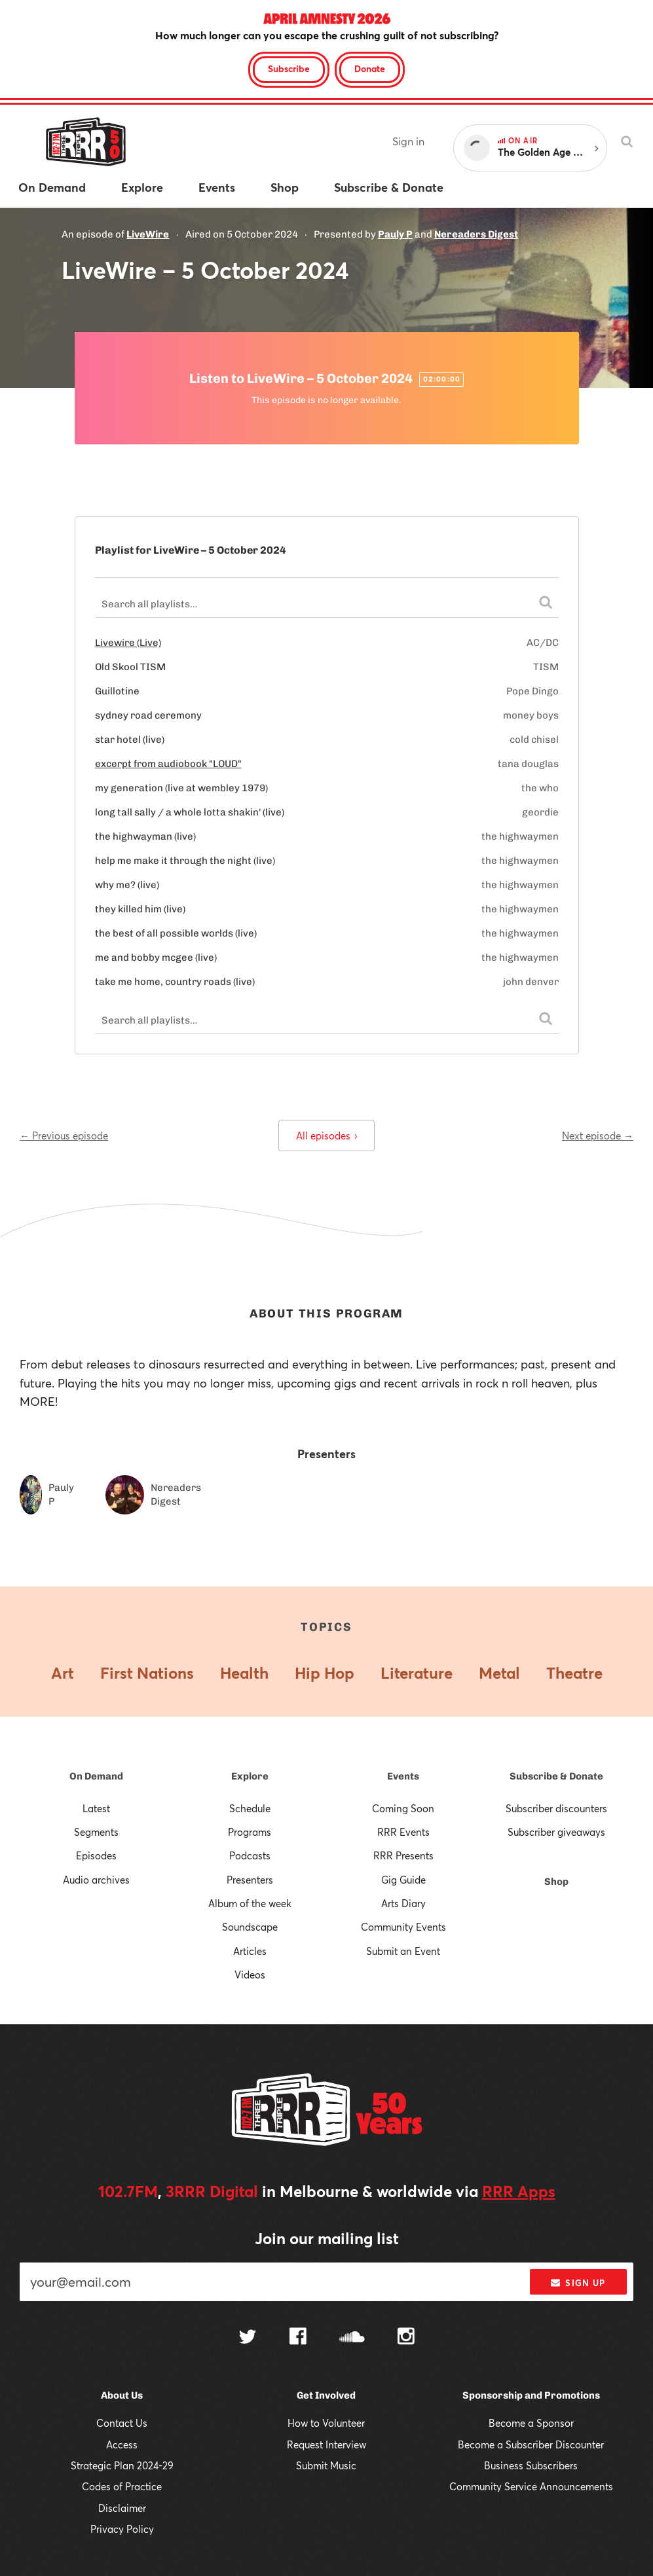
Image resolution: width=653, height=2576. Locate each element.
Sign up (578, 2283)
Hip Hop (324, 1672)
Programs (249, 1831)
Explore (250, 1776)
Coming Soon (403, 1808)
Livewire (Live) (128, 643)
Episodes (96, 1855)
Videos (249, 1974)
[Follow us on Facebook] (298, 2337)
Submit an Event (403, 1951)
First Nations (147, 1672)
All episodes (326, 1135)
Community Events (403, 1926)
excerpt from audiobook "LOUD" (168, 764)
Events (403, 1776)
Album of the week (249, 1903)
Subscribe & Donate (556, 1776)
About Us (122, 2395)
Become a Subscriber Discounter (531, 2444)
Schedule (250, 1808)
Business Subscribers (531, 2465)
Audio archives (96, 1879)
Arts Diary (403, 1903)
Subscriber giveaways (556, 1831)
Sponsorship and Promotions (531, 2395)
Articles (250, 1951)
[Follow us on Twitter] (247, 2338)
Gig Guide (403, 1879)
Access (122, 2444)
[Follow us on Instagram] (406, 2337)
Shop (556, 1881)
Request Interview (326, 2444)
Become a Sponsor (531, 2422)
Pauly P (395, 234)
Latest (96, 1808)
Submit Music (326, 2465)
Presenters (250, 1879)
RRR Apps (518, 2191)
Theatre (574, 1672)
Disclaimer (122, 2507)
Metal (499, 1672)
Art (62, 1672)
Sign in (408, 141)
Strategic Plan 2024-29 (122, 2465)
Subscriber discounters (556, 1808)
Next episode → (597, 1135)
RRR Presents (403, 1855)
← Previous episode (64, 1135)
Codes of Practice (122, 2486)
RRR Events (403, 1831)
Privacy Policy (122, 2528)
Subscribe (289, 68)
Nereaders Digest (476, 234)
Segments (96, 1831)
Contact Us (121, 2422)
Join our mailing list (327, 2238)
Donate (369, 68)
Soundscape (250, 1926)
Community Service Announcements (531, 2486)
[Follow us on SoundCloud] (352, 2338)
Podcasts (250, 1855)
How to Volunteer (326, 2422)
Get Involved (326, 2395)
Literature (417, 1672)
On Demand (96, 1776)
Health (244, 1672)
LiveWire (147, 234)
